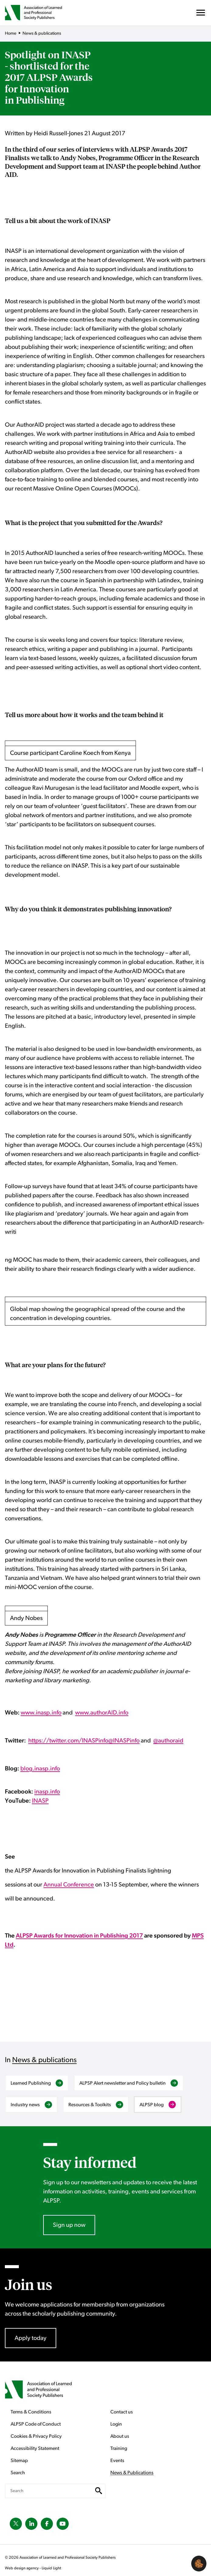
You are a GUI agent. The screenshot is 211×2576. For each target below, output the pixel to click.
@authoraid (168, 1741)
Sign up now (69, 2225)
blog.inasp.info (40, 1769)
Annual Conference (68, 1885)
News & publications (44, 2060)
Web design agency (22, 2568)
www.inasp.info (41, 1713)
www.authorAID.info (101, 1713)
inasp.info (47, 1792)
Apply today (31, 2338)
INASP (40, 1801)
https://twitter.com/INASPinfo (68, 1741)
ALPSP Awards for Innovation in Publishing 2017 (79, 1936)
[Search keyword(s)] (55, 2491)
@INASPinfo (124, 1741)
